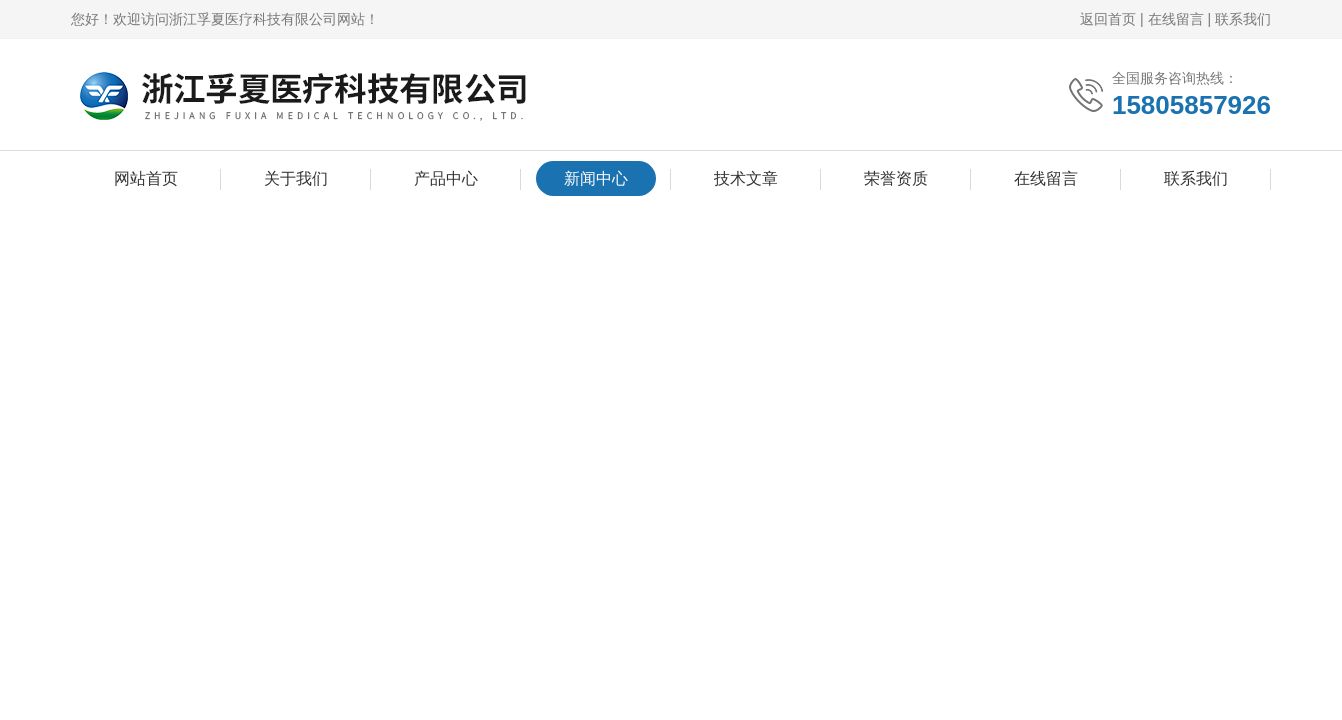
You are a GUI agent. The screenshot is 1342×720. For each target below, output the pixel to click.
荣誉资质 (896, 178)
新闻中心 (596, 178)
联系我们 (1243, 19)
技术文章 (746, 178)
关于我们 (296, 178)
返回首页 (1108, 19)
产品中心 (446, 178)
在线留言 (1176, 19)
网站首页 (146, 178)
